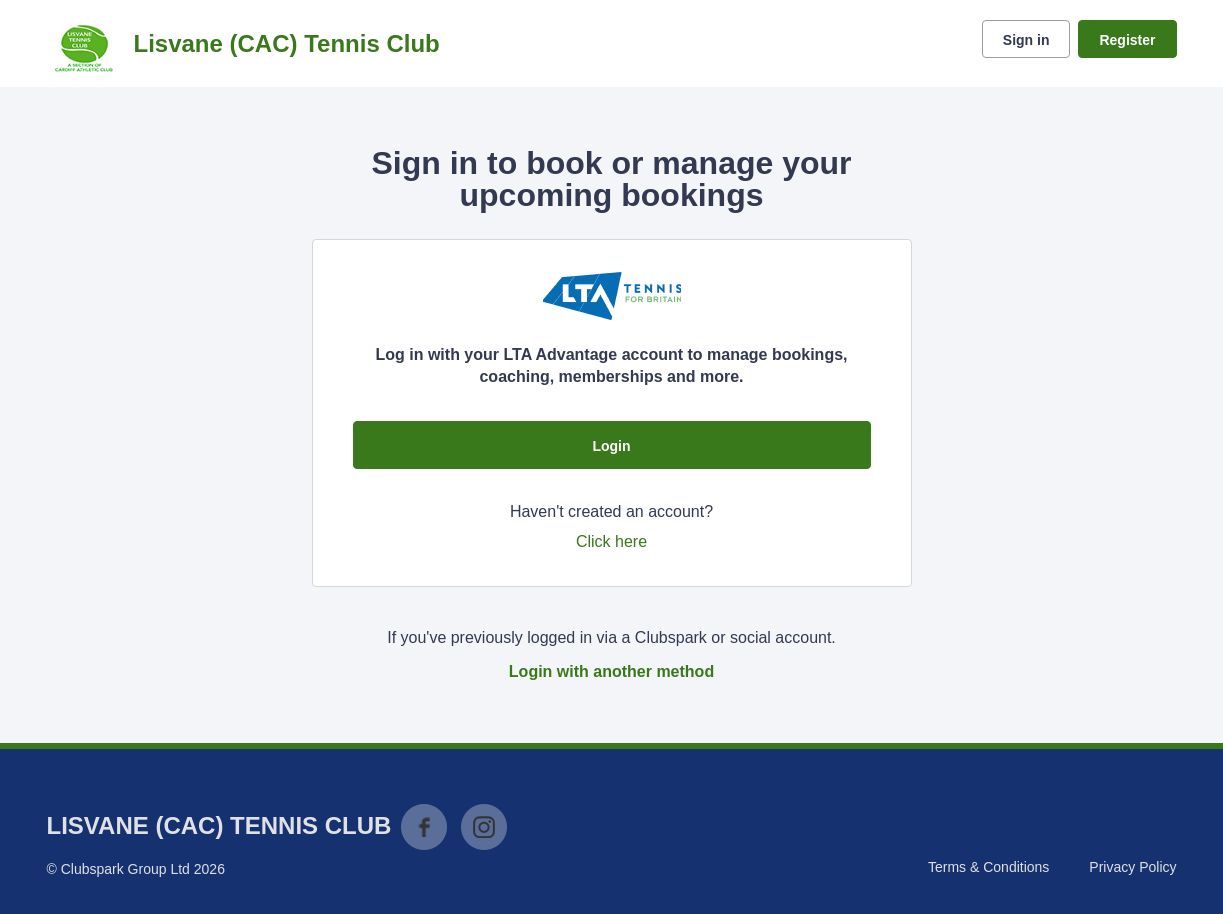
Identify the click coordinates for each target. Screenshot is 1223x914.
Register (1127, 40)
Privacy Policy (1132, 867)
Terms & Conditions (988, 867)
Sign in (1026, 40)
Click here (611, 541)
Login (611, 446)
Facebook (424, 827)
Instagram (484, 827)
